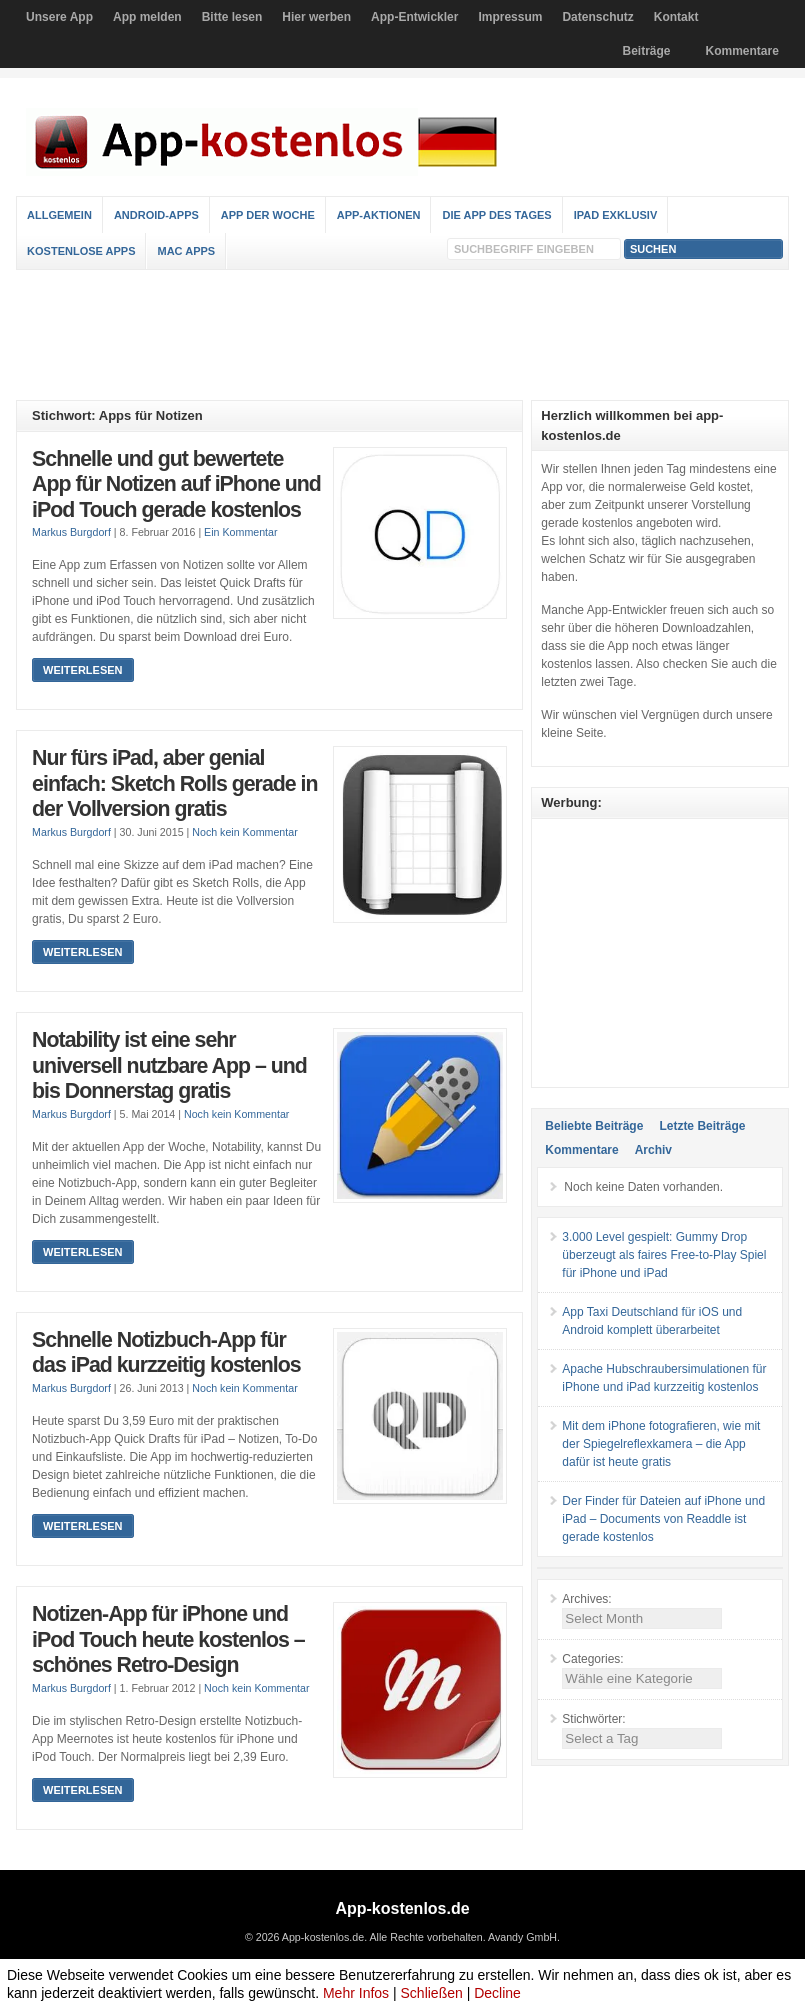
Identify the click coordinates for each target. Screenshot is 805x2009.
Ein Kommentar (240, 532)
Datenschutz (597, 17)
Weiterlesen (82, 670)
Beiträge (647, 51)
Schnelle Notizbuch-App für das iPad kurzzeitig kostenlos (166, 1353)
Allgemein (59, 215)
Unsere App (59, 17)
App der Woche (268, 215)
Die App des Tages (496, 215)
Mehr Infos (356, 1993)
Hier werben (316, 17)
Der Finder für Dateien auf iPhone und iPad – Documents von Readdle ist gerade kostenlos (663, 1519)
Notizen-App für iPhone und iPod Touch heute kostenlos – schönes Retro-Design (168, 1639)
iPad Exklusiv (616, 215)
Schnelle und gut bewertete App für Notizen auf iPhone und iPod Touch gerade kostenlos (176, 484)
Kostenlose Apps (81, 251)
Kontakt (676, 17)
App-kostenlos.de (402, 1908)
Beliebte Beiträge (594, 1126)
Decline (497, 1993)
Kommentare (742, 51)
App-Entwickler (414, 17)
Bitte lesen (232, 17)
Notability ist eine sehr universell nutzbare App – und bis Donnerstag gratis (169, 1065)
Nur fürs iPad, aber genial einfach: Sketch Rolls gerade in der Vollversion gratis (174, 783)
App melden (147, 17)
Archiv (653, 1150)
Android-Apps (156, 215)
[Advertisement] (402, 335)
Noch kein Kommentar (244, 832)
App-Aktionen (379, 215)
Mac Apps (186, 251)
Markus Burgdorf (71, 532)
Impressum (510, 17)
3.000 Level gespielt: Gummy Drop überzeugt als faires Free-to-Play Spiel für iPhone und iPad (664, 1255)
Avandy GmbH (522, 1937)
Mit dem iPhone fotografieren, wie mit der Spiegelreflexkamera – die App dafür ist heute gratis (661, 1444)
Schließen (432, 1993)
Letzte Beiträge (702, 1126)
